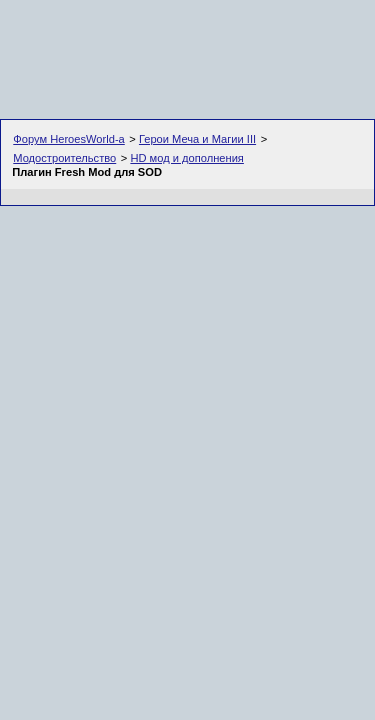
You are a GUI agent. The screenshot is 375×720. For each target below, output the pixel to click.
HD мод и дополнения (187, 158)
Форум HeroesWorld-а (69, 139)
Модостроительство (64, 158)
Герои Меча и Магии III (197, 139)
